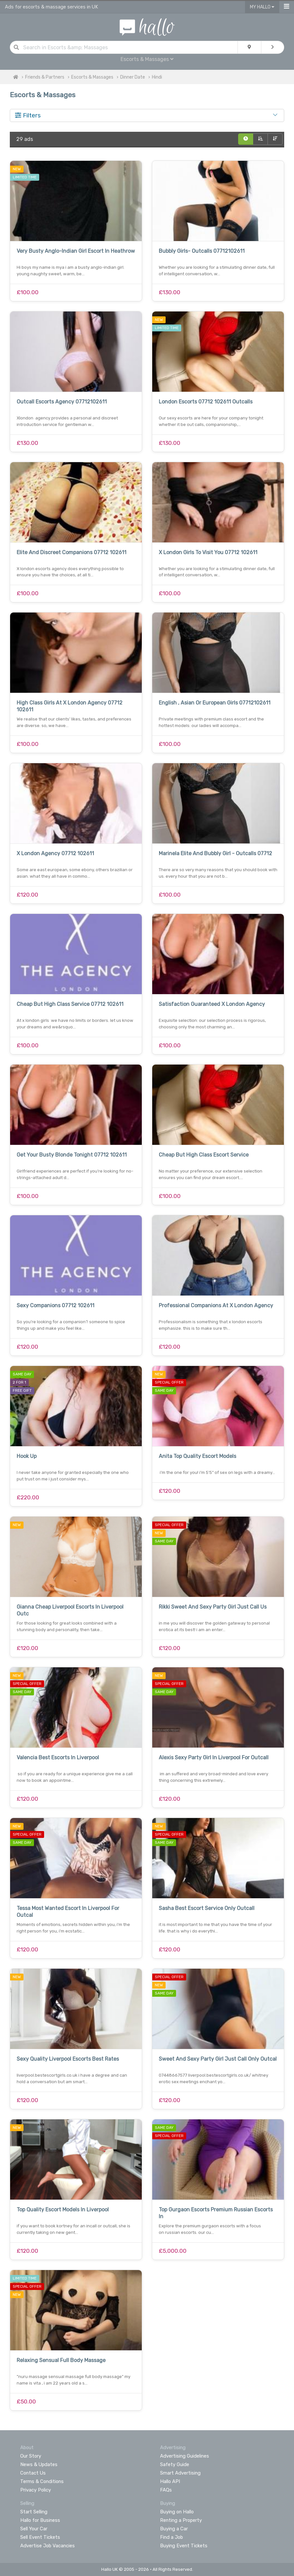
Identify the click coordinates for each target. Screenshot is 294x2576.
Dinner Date (132, 77)
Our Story (30, 2456)
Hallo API (170, 2481)
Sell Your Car (33, 2529)
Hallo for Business (40, 2520)
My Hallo (262, 7)
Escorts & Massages (147, 59)
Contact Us (33, 2473)
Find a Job (171, 2537)
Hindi (157, 77)
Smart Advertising (180, 2473)
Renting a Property (181, 2520)
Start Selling (33, 2512)
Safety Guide (174, 2464)
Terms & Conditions (42, 2481)
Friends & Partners (44, 77)
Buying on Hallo (177, 2512)
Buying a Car (174, 2529)
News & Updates (38, 2464)
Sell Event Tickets (40, 2537)
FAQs (166, 2490)
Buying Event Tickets (183, 2546)
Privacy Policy (35, 2490)
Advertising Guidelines (184, 2456)
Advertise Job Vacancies (47, 2546)
